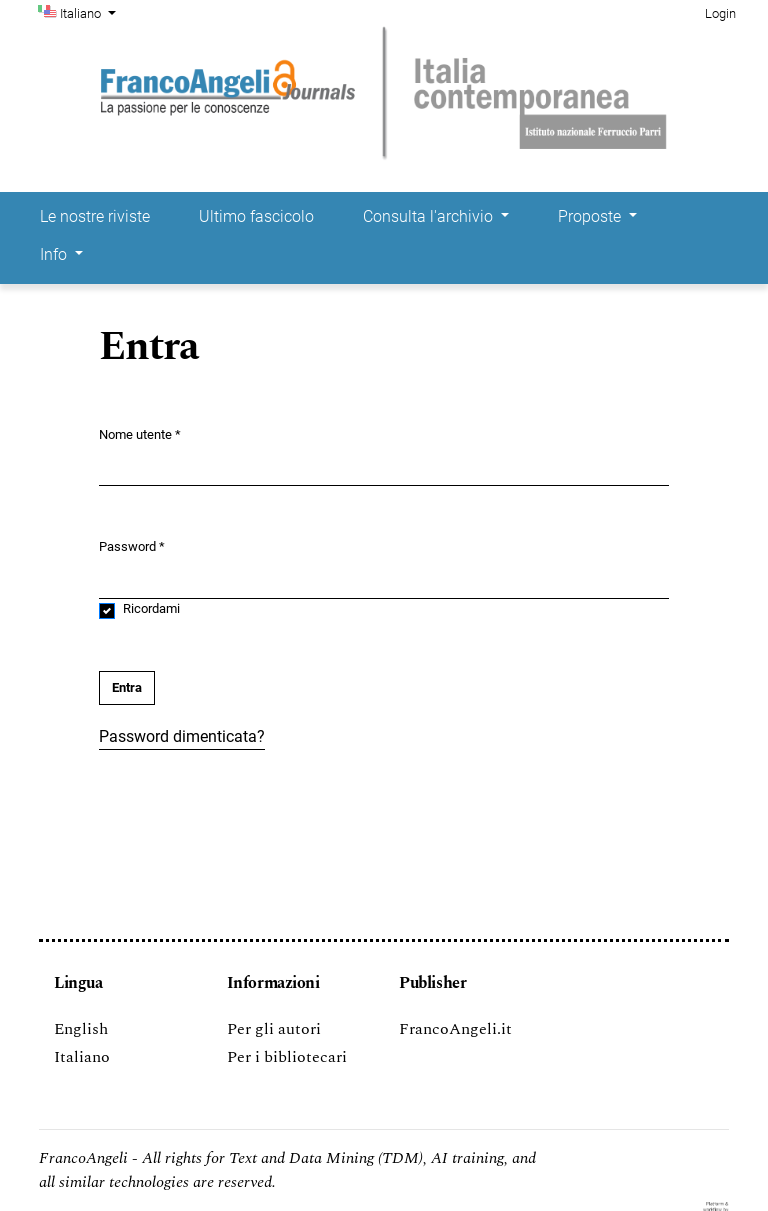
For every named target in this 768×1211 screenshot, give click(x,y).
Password (132, 545)
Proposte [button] (591, 216)
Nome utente (140, 433)
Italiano (90, 12)
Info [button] (55, 254)
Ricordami (151, 608)
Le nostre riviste (95, 216)
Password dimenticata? (182, 736)
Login (720, 13)
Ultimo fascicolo (256, 216)
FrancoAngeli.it (455, 1029)
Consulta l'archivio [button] (430, 216)
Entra (127, 687)
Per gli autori (274, 1029)
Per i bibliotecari (287, 1057)
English (81, 1029)
